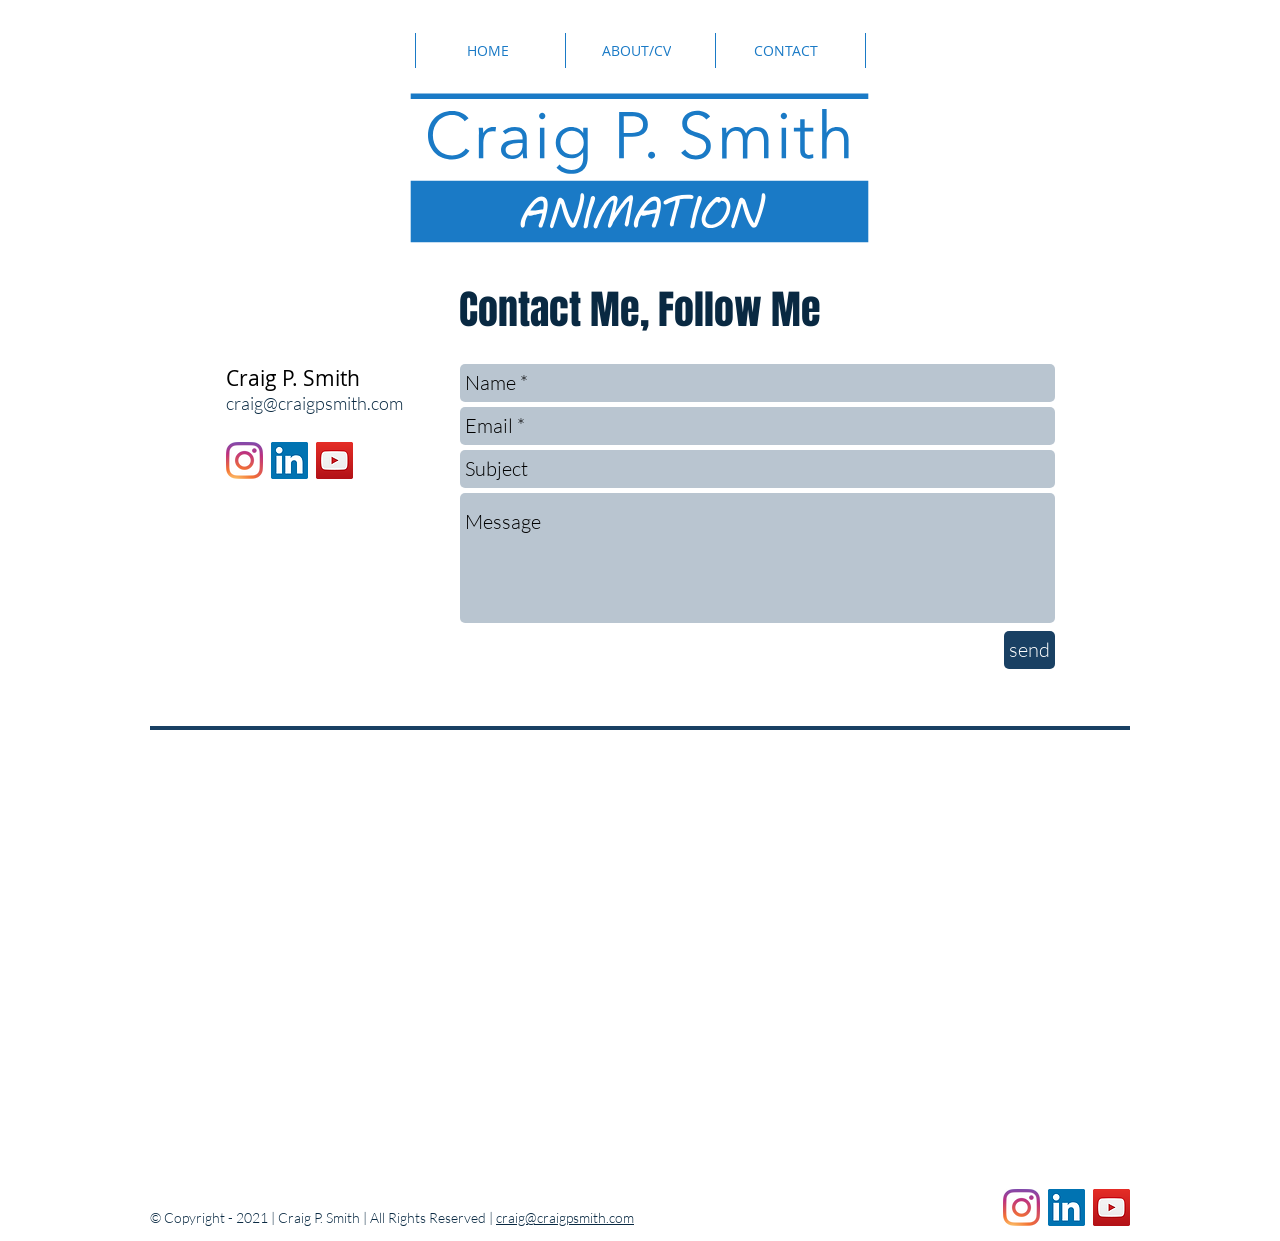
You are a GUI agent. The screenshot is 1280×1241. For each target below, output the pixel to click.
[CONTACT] (787, 50)
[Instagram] (244, 460)
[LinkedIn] (289, 460)
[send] (1029, 650)
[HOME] (489, 50)
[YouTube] (334, 460)
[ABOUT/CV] (638, 50)
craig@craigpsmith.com (314, 403)
